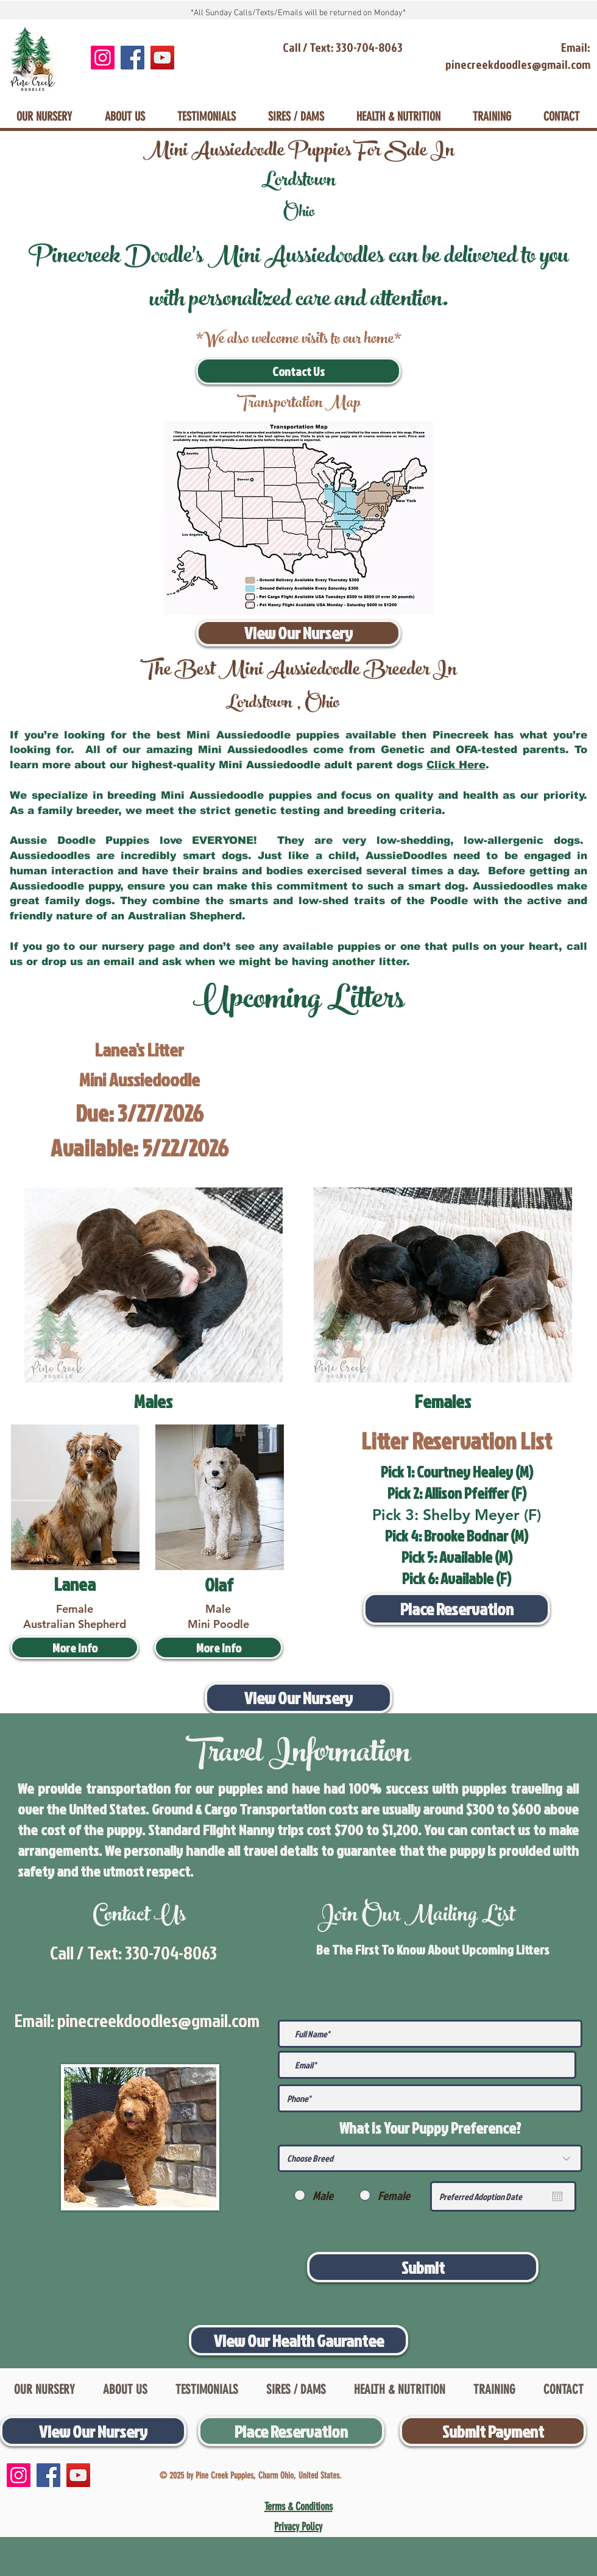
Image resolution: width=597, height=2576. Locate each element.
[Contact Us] (298, 371)
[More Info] (74, 1647)
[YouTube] (162, 57)
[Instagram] (103, 57)
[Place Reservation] (456, 1609)
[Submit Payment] (493, 2431)
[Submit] (423, 2267)
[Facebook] (132, 57)
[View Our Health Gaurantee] (298, 2340)
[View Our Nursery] (298, 633)
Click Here (456, 765)
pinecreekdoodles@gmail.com (158, 2020)
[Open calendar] (557, 2196)
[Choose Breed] (430, 2158)
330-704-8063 (171, 1953)
